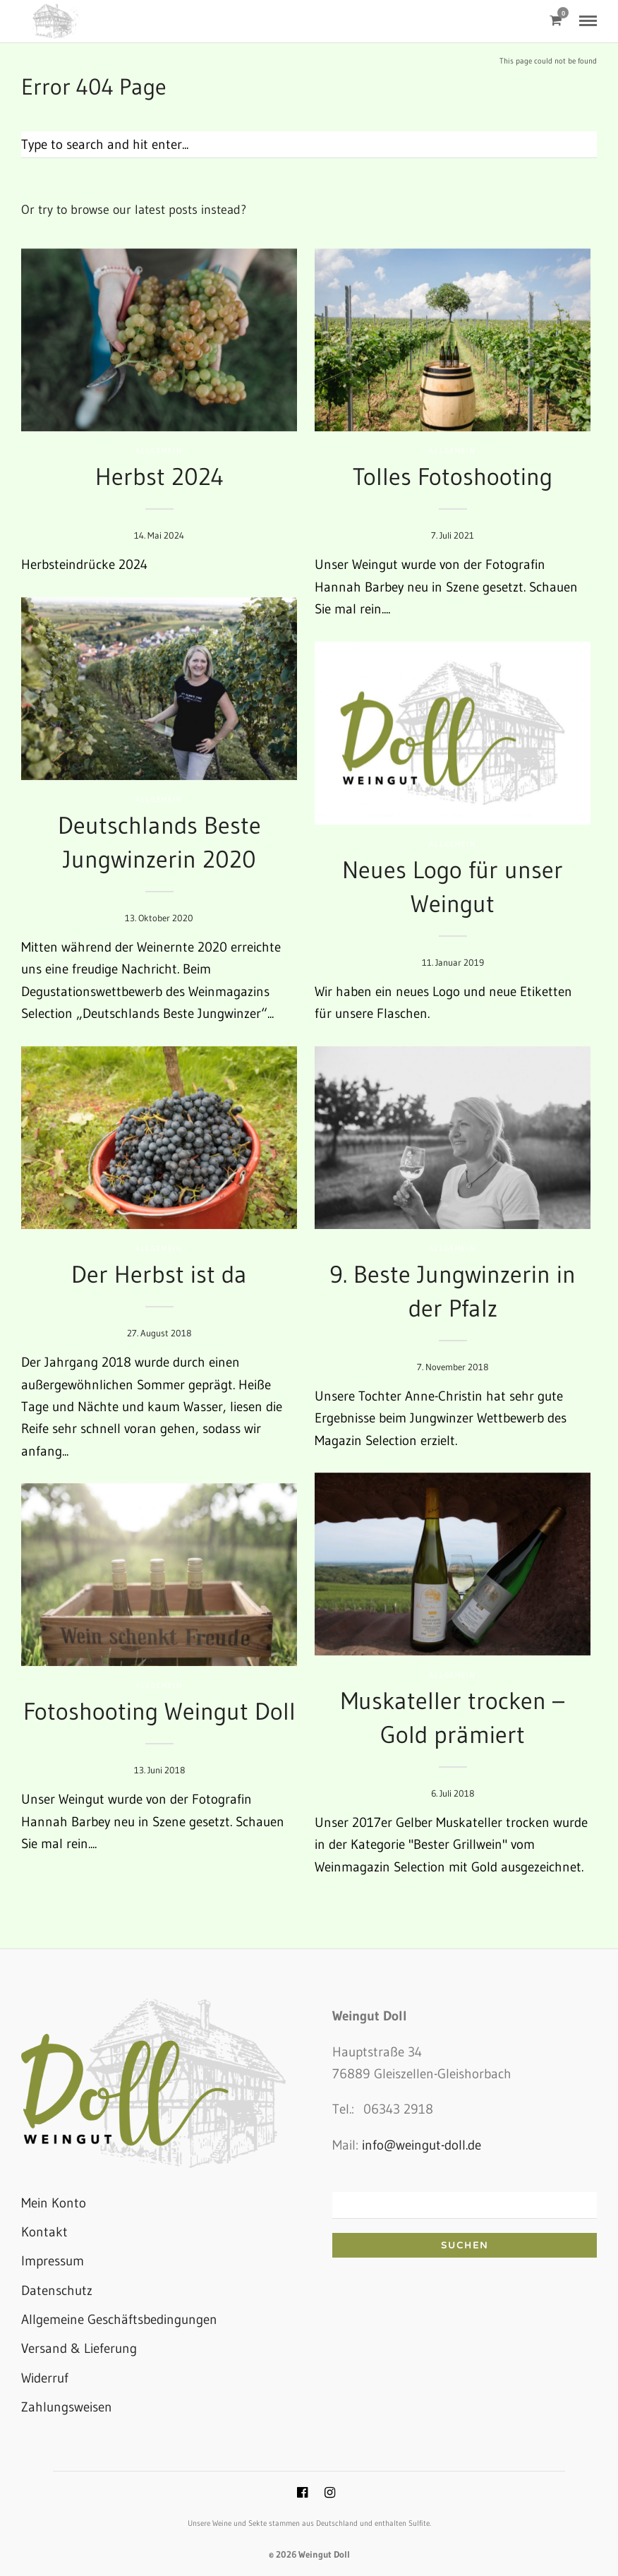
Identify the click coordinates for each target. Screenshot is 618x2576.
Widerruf (44, 2378)
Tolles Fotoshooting (452, 476)
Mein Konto (53, 2203)
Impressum (52, 2261)
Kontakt (44, 2232)
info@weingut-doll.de (421, 2145)
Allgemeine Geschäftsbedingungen (119, 2319)
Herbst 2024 (159, 476)
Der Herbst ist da (159, 1274)
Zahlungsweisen (66, 2407)
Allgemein (159, 450)
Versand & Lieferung (79, 2348)
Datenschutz (56, 2290)
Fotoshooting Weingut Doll (159, 1711)
